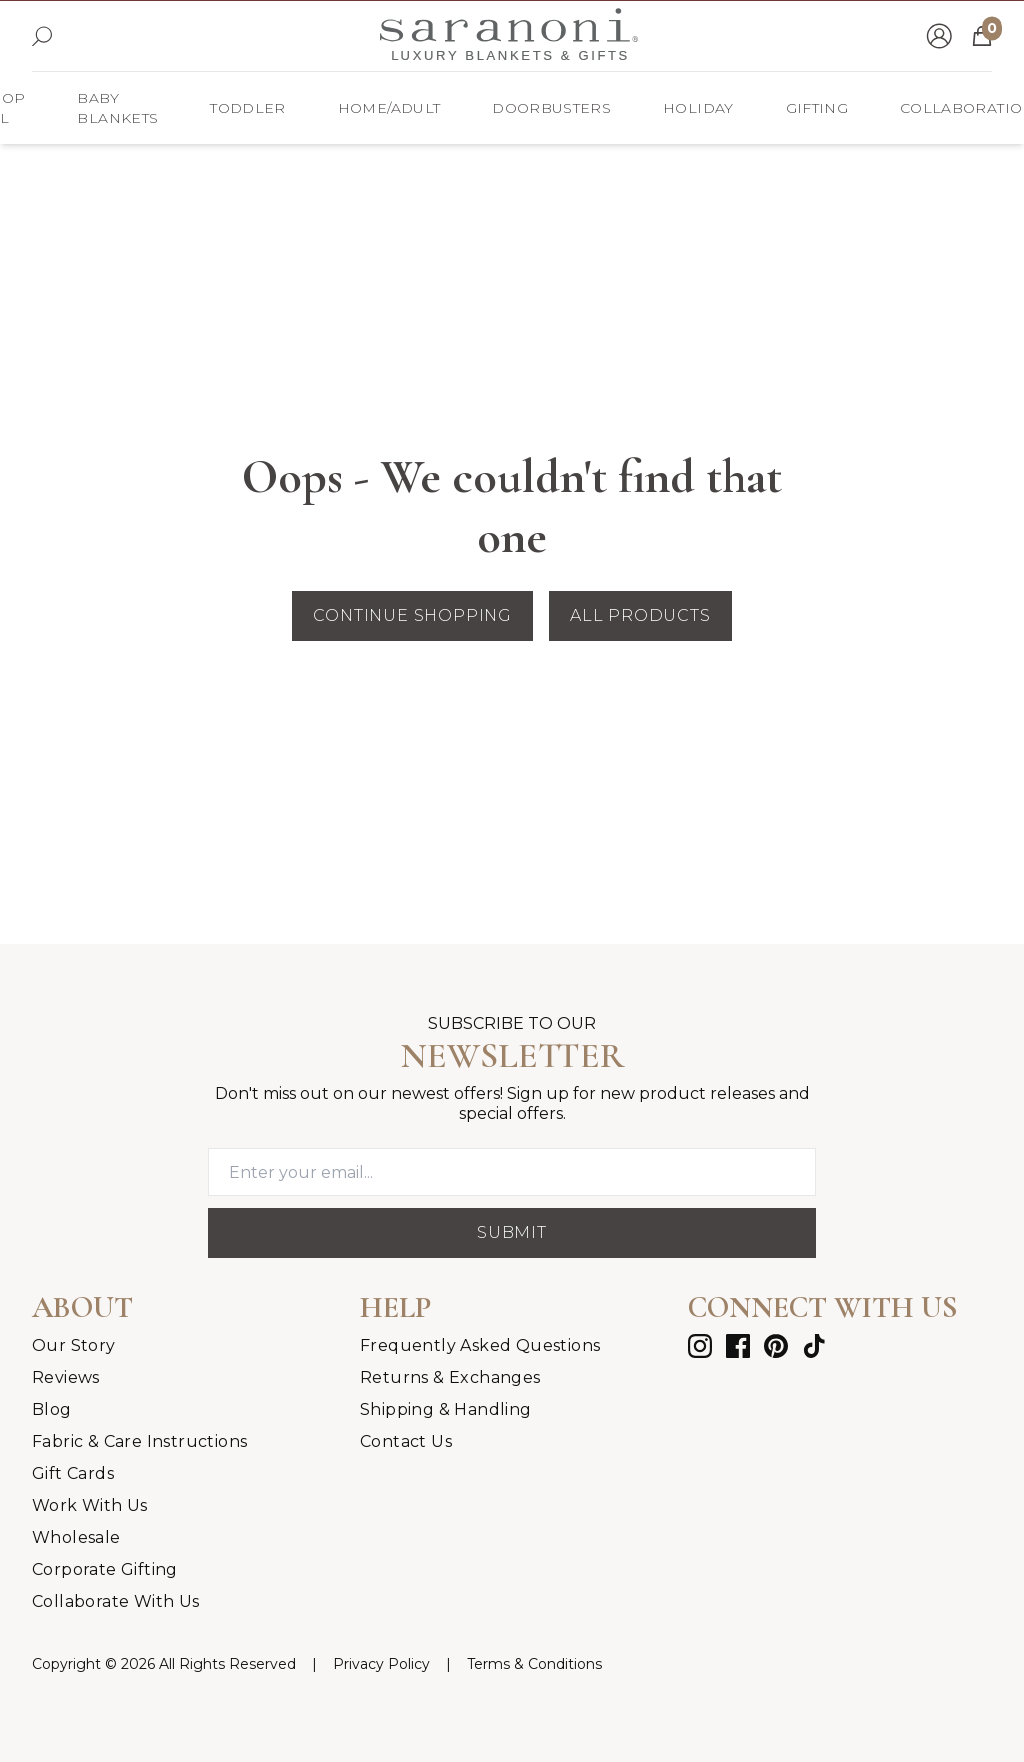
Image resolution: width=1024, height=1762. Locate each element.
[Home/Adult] (389, 108)
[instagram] (700, 1346)
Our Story (74, 1345)
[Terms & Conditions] (534, 1664)
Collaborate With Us (116, 1601)
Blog (52, 1409)
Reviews (66, 1377)
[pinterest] (776, 1346)
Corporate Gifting (105, 1569)
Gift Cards (73, 1473)
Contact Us (406, 1441)
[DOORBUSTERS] (551, 108)
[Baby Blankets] (117, 108)
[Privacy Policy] (381, 1664)
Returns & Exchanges (450, 1377)
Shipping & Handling (446, 1409)
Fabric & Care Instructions (139, 1441)
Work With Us (90, 1505)
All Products (640, 615)
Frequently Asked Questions (480, 1345)
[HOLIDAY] (698, 108)
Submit (512, 1232)
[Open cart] (982, 36)
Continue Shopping (412, 615)
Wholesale (76, 1537)
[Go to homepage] (509, 36)
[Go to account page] (939, 36)
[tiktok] (814, 1346)
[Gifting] (817, 108)
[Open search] (42, 36)
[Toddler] (247, 108)
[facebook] (738, 1346)
